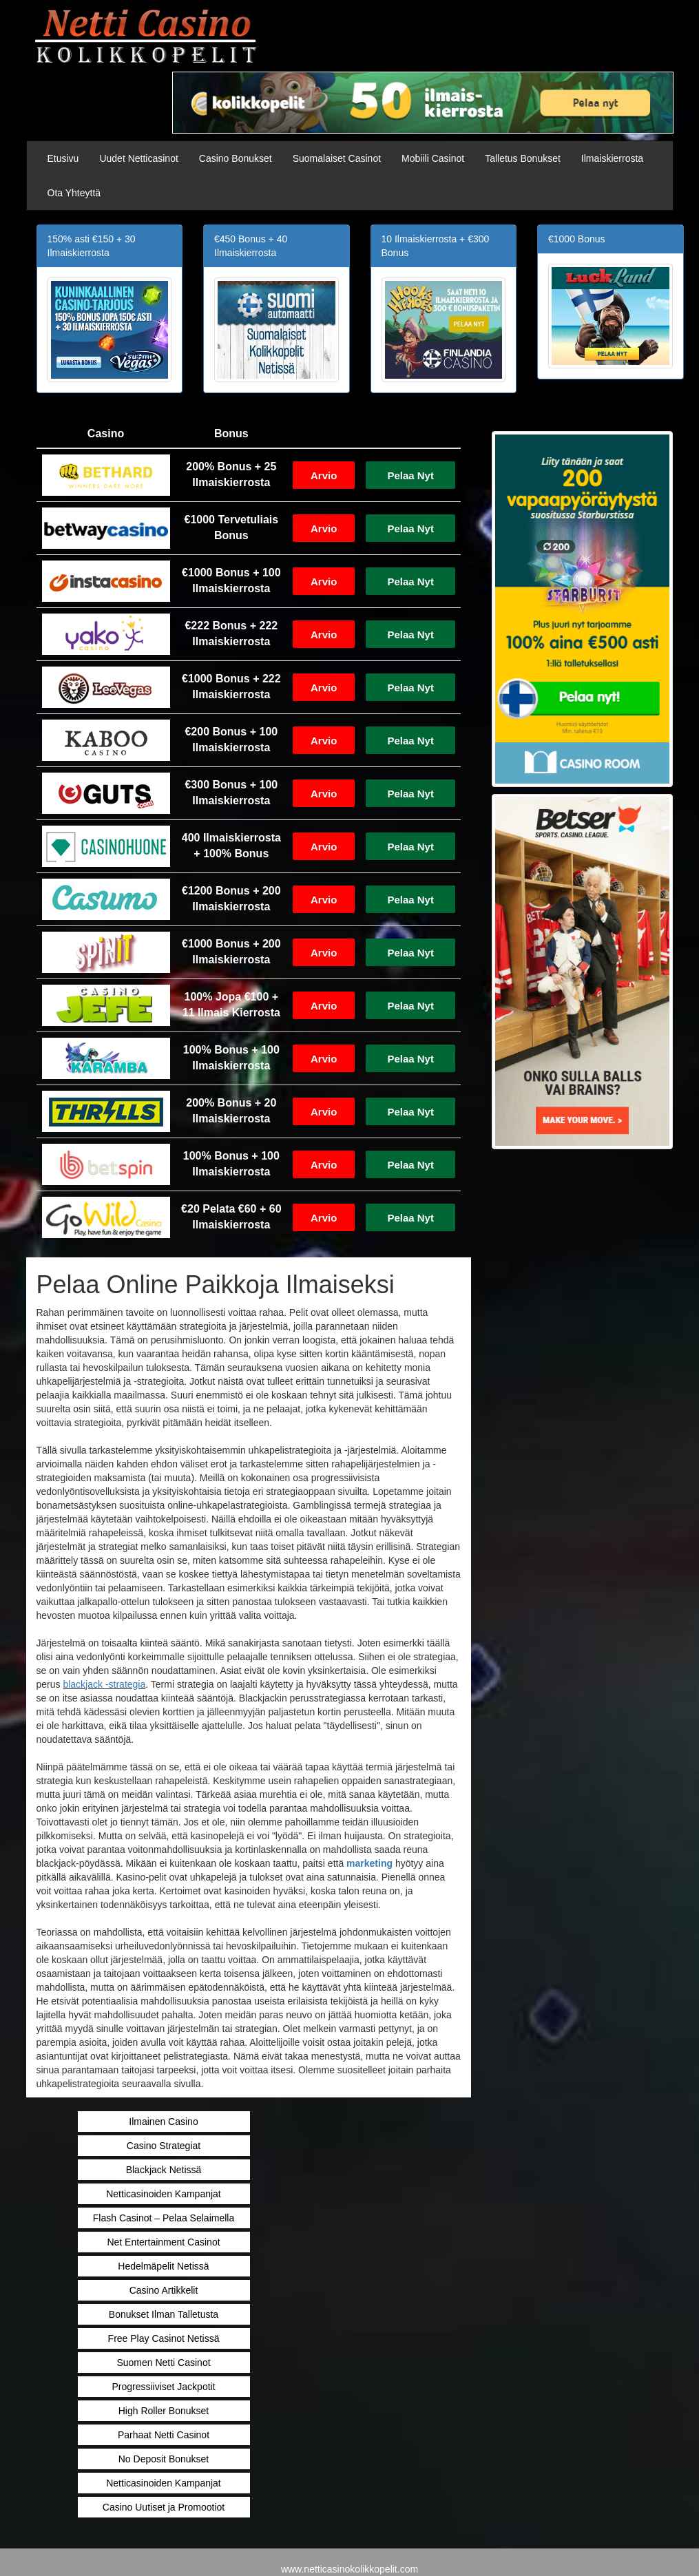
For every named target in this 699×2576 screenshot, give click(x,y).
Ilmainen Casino (163, 2121)
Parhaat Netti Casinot (163, 2434)
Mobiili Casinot (432, 158)
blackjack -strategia (104, 1684)
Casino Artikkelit (163, 2290)
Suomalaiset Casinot (337, 158)
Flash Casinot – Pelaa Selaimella (163, 2217)
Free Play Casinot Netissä (164, 2338)
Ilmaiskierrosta (612, 158)
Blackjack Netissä (164, 2169)
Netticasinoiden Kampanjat (163, 2193)
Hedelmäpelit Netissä (163, 2266)
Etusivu (63, 158)
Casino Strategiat (163, 2145)
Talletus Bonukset (523, 158)
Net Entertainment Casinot (163, 2242)
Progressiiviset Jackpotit (163, 2386)
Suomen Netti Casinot (163, 2362)
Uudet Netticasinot (138, 158)
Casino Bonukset (235, 158)
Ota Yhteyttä (74, 192)
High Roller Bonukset (163, 2410)
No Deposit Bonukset (163, 2458)
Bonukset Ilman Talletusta (163, 2314)
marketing (369, 1863)
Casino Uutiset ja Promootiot (164, 2507)
